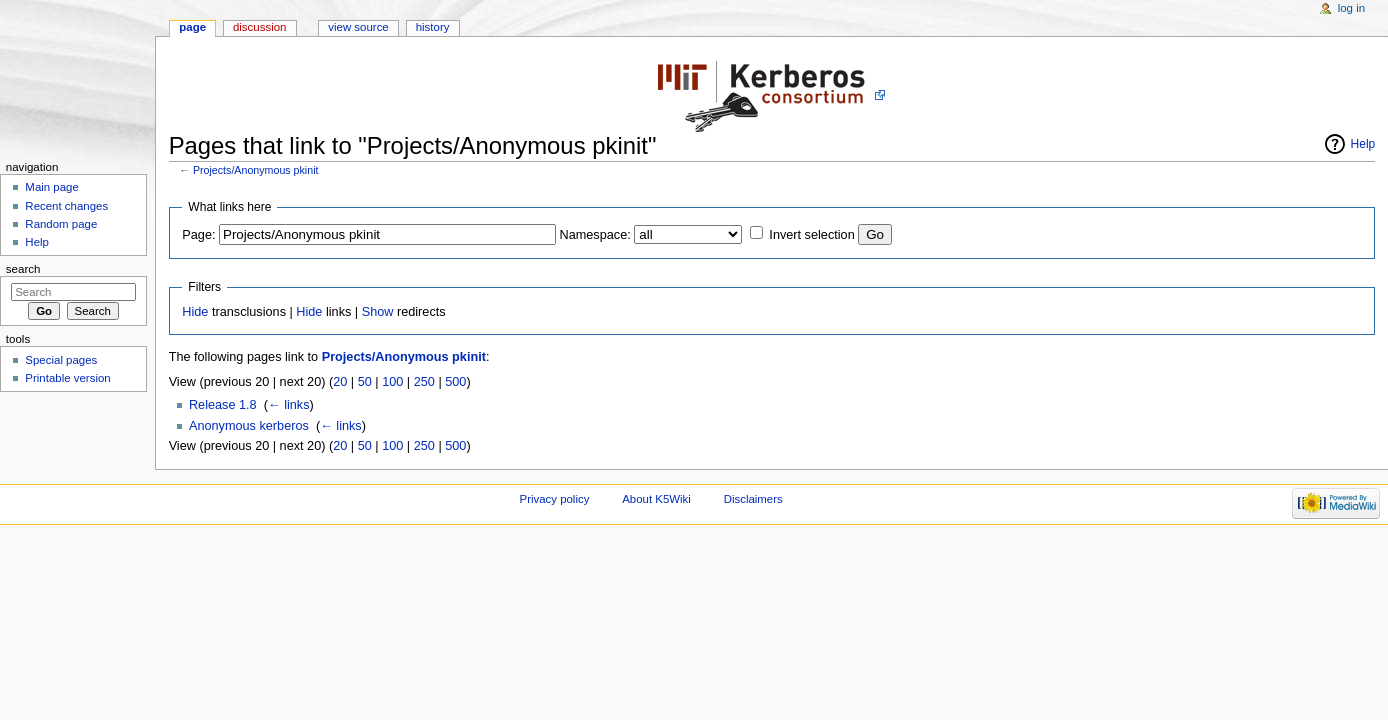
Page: (198, 235)
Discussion (259, 27)
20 (340, 382)
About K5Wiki (656, 499)
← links (289, 405)
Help (1363, 144)
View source (358, 27)
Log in (1351, 8)
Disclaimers (753, 499)
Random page (61, 224)
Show (378, 312)
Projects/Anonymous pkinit (256, 170)
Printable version (67, 378)
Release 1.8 (223, 405)
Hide (195, 312)
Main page (52, 187)
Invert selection (811, 235)
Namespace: (595, 235)
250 (424, 382)
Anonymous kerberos (249, 426)
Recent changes (66, 206)
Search (23, 269)
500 (455, 382)
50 (365, 382)
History (433, 27)
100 (392, 382)
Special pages (61, 360)
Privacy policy (555, 499)
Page (192, 27)
